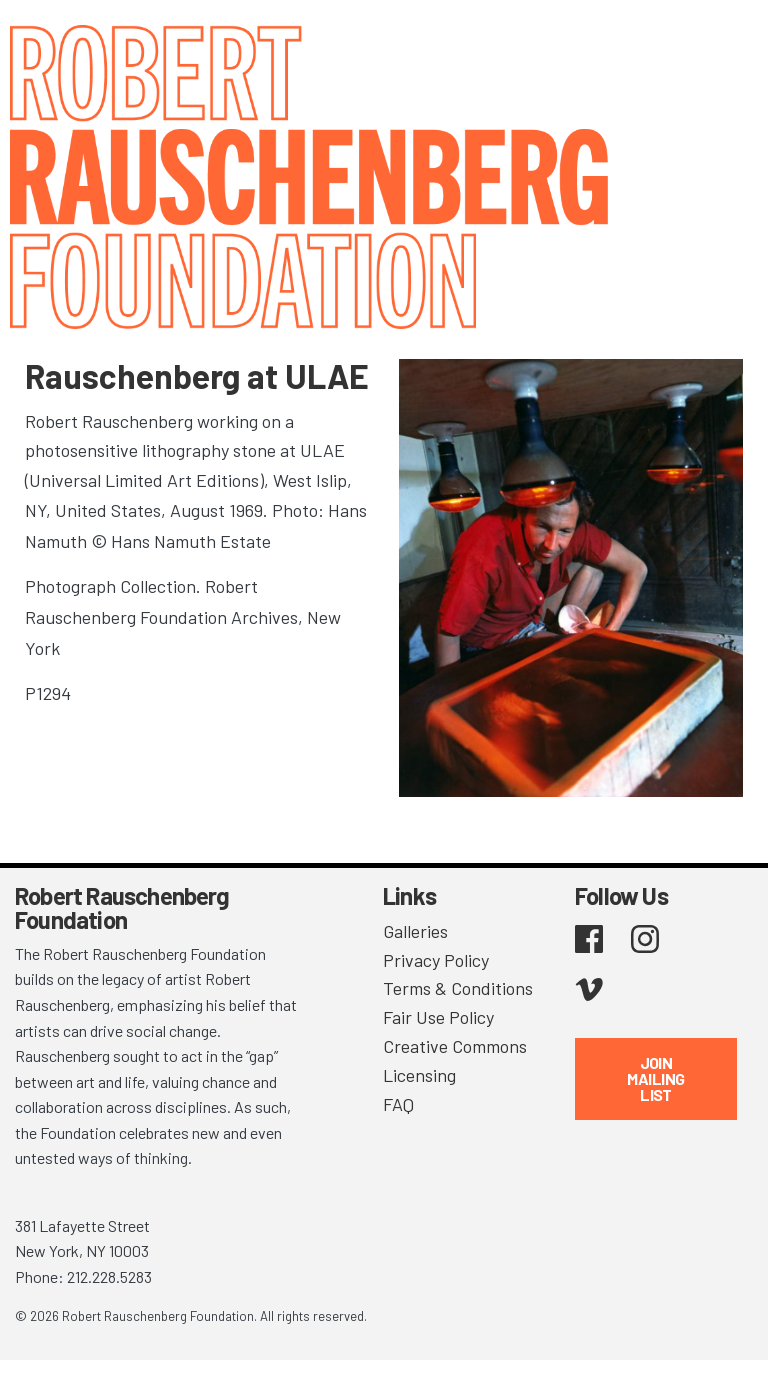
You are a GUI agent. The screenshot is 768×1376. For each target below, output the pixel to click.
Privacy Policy (436, 960)
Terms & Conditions (458, 988)
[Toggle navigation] (728, 42)
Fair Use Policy (438, 1017)
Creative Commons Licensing (455, 1060)
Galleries (415, 931)
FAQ (398, 1104)
